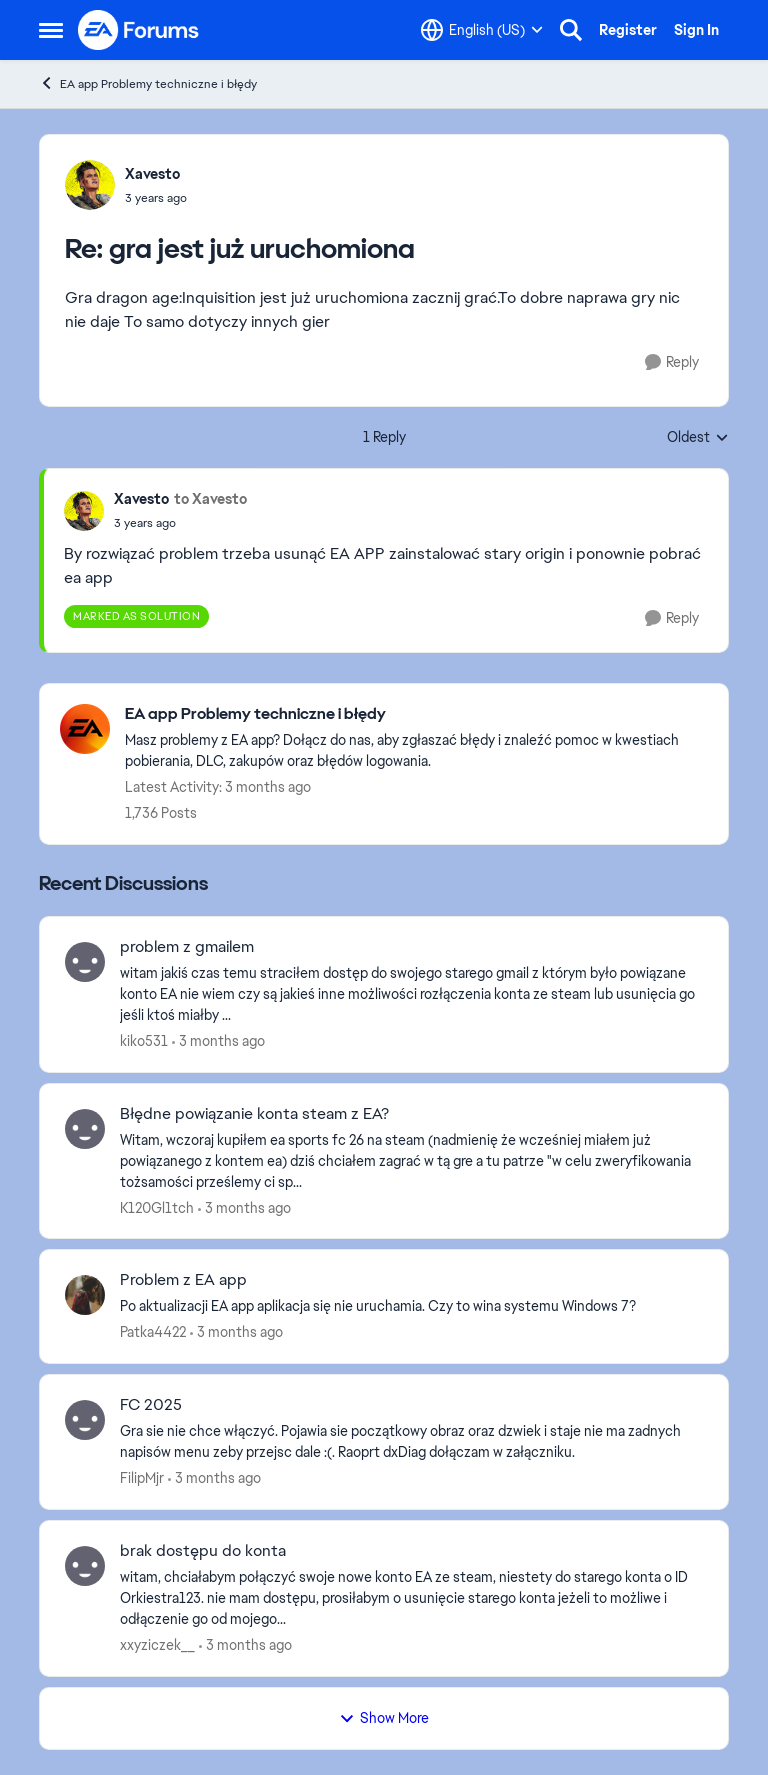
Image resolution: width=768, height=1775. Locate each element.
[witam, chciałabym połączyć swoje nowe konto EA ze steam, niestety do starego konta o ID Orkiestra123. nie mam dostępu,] (411, 1598)
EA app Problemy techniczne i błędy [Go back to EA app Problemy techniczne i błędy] (148, 83)
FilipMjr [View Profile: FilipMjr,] (142, 1478)
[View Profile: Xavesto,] (90, 185)
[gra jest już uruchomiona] (156, 198)
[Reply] (672, 362)
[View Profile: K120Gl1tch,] (85, 1129)
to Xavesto (210, 499)
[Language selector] (482, 30)
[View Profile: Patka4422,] (85, 1295)
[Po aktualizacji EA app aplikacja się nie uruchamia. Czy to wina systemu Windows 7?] (411, 1306)
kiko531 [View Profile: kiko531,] (144, 1041)
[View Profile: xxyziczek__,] (85, 1566)
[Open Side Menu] (51, 30)
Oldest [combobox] (698, 438)
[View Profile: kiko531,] (85, 962)
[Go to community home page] (139, 30)
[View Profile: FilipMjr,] (85, 1420)
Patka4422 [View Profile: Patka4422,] (153, 1332)
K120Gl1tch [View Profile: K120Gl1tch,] (157, 1207)
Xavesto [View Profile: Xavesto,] (152, 174)
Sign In (696, 30)
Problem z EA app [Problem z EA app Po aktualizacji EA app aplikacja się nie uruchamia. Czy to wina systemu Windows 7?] (183, 1280)
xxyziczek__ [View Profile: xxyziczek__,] (157, 1645)
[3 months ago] (218, 1041)
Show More (384, 1718)
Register (628, 30)
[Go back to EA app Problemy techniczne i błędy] (416, 714)
